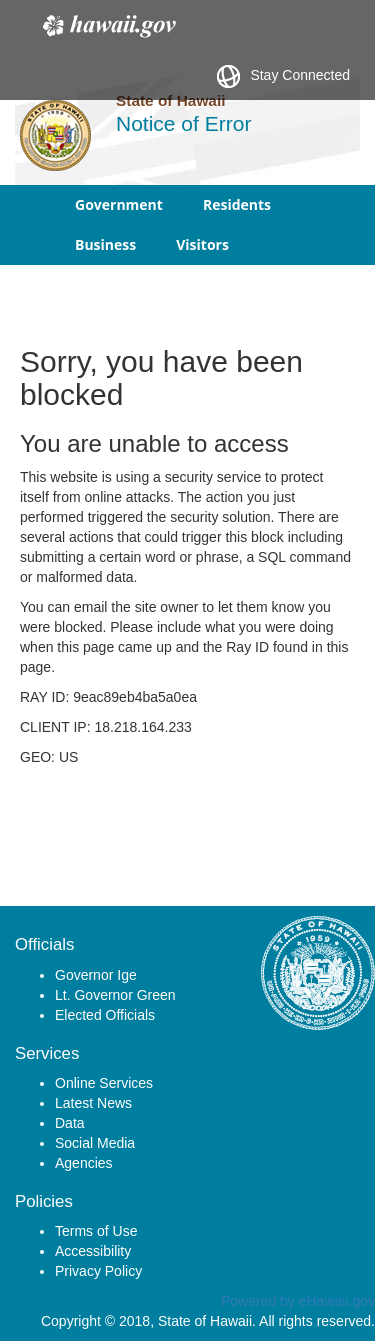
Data (70, 1123)
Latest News (93, 1103)
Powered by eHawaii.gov (298, 1301)
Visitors (202, 244)
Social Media (95, 1143)
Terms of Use (96, 1231)
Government (119, 204)
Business (105, 244)
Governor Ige (96, 975)
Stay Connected (283, 76)
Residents (237, 204)
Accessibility (93, 1251)
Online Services (104, 1083)
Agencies (84, 1163)
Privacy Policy (98, 1271)
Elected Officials (105, 1015)
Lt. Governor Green (115, 995)
